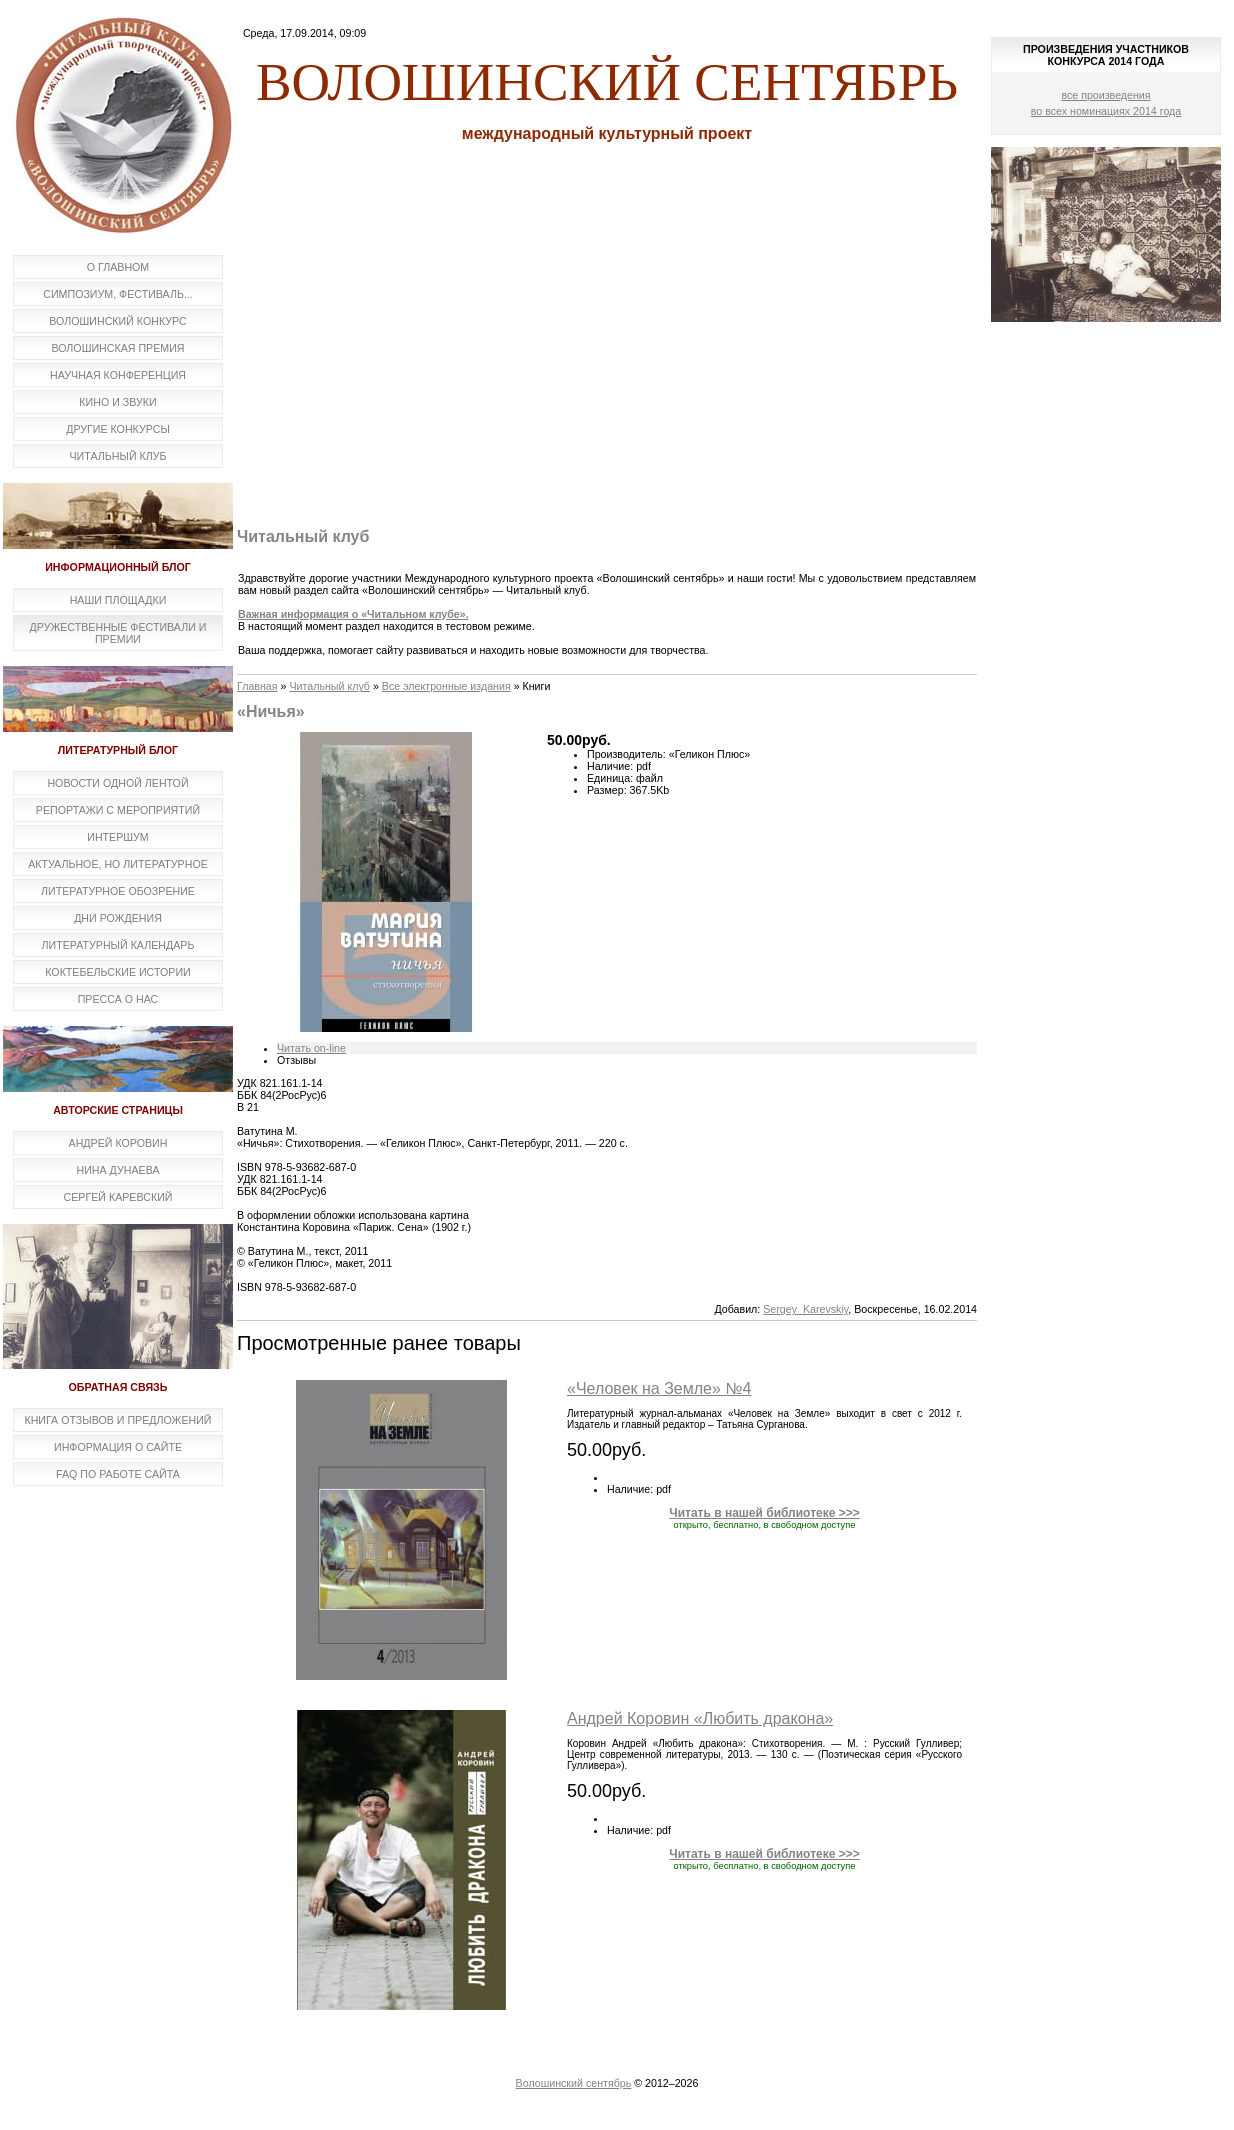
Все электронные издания (446, 686)
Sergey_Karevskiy (805, 1309)
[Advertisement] (607, 363)
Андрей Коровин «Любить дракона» (700, 1718)
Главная (257, 686)
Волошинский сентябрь (574, 2083)
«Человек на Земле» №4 (659, 1388)
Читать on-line (311, 1048)
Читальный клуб (329, 686)
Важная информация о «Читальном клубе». (353, 614)
